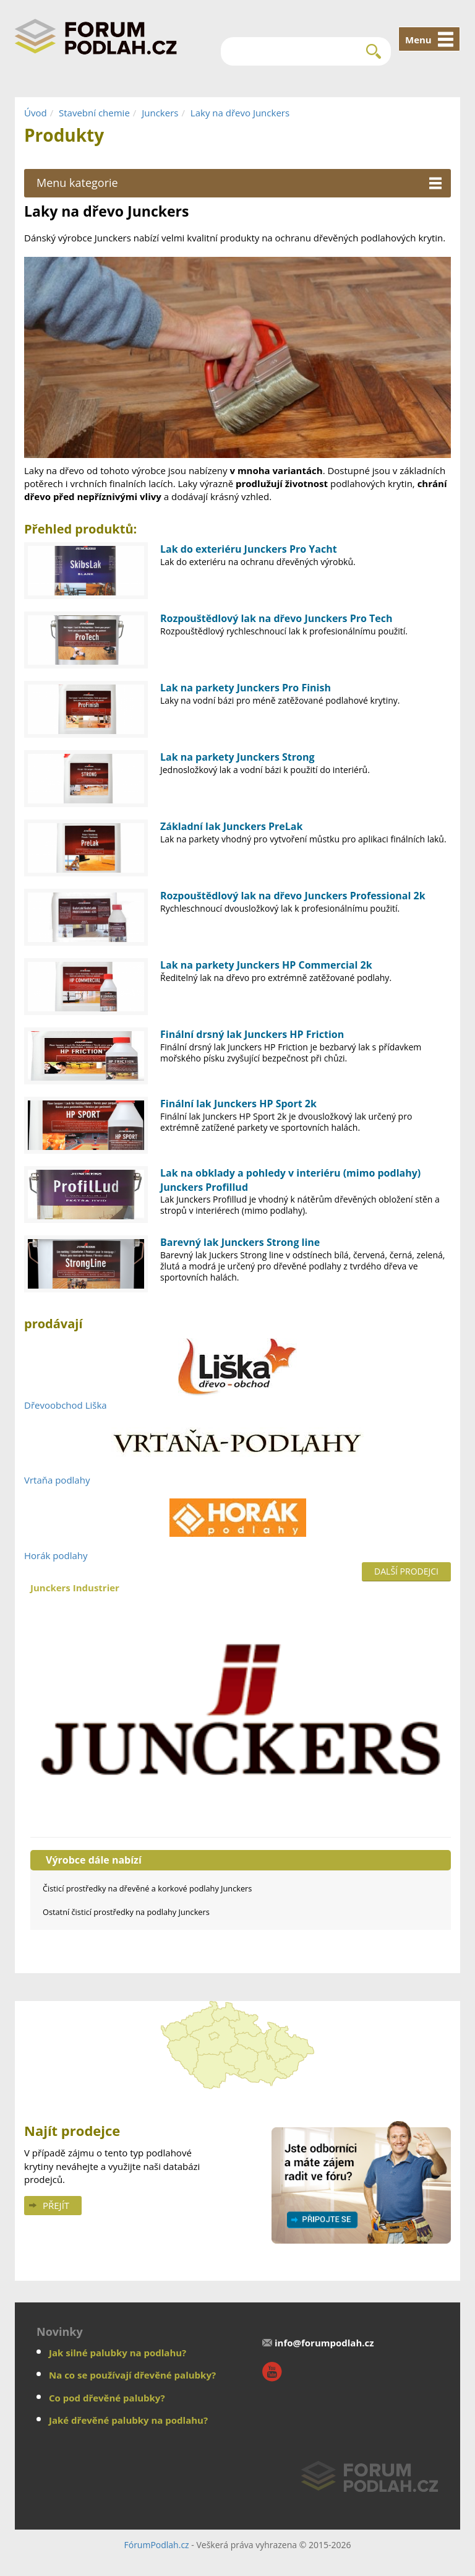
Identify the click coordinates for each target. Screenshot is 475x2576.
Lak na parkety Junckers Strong (237, 757)
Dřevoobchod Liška (65, 1405)
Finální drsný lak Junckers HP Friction (252, 1034)
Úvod (35, 112)
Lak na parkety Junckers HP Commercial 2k (266, 965)
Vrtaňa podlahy (57, 1480)
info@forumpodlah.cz (324, 2342)
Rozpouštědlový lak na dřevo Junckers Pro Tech (276, 618)
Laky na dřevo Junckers (239, 112)
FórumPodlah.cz (156, 2545)
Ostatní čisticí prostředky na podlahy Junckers (126, 1911)
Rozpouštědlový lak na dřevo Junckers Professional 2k (293, 895)
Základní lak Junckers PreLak (231, 826)
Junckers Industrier (240, 1703)
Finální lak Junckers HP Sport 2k (238, 1103)
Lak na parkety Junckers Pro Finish (245, 687)
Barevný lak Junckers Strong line (240, 1242)
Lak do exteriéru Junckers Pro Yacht (248, 549)
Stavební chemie (94, 112)
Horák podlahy (56, 1555)
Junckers (160, 112)
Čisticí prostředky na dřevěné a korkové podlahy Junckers (147, 1888)
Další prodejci (406, 1571)
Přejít (56, 2205)
